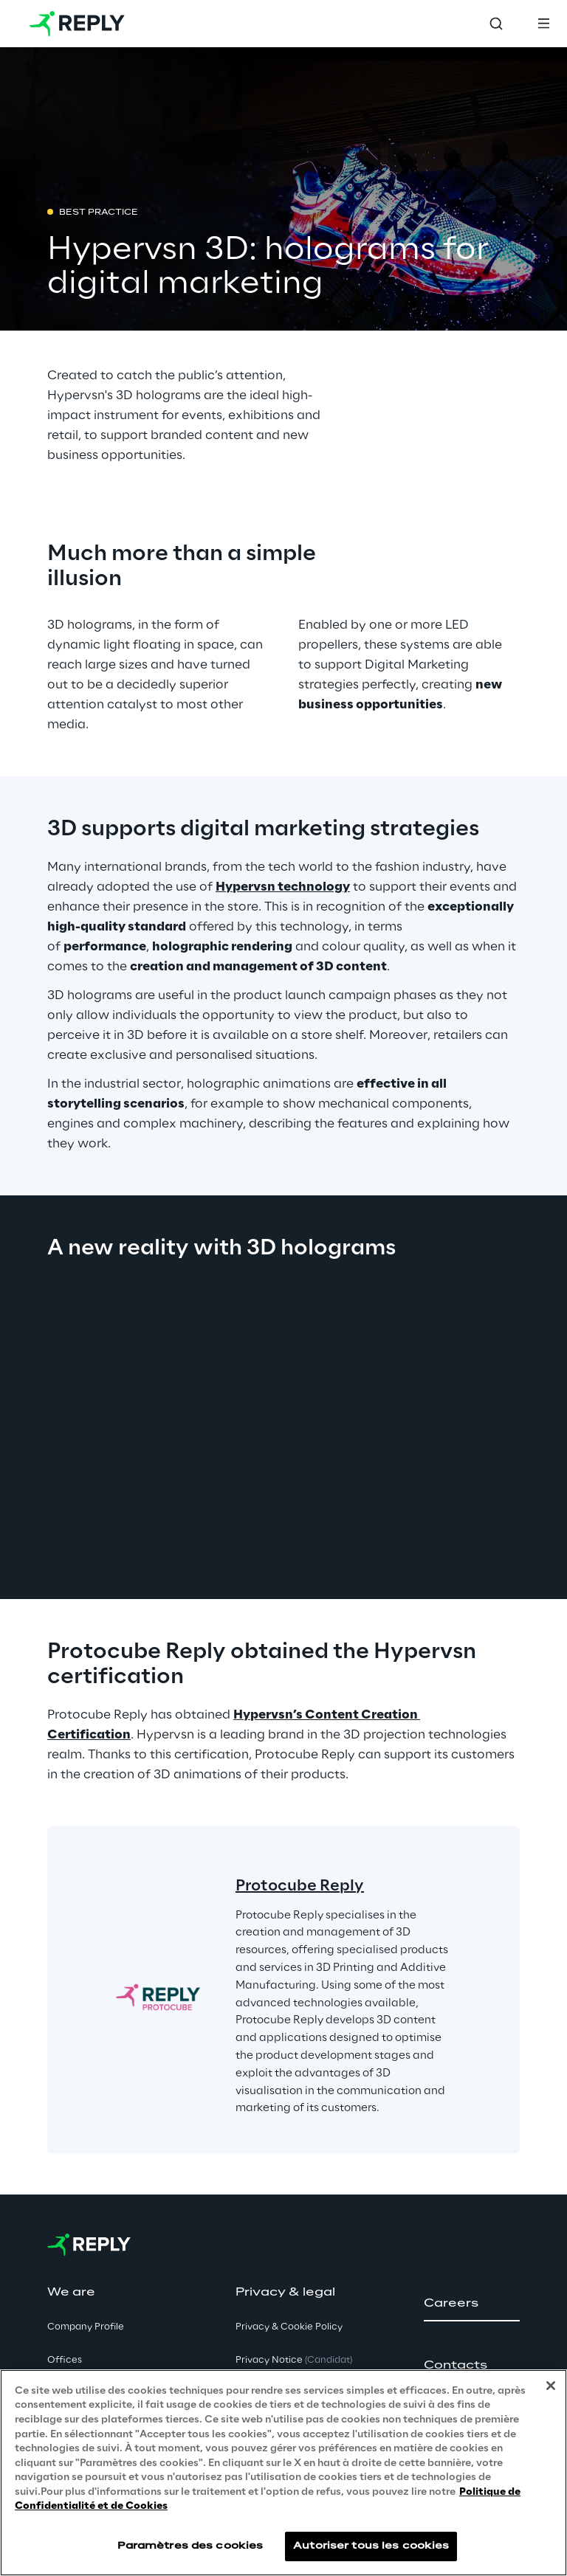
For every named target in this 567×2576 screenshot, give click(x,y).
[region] (283, 2472)
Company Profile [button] (85, 2327)
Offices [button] (64, 2360)
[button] (472, 2303)
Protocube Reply (300, 1886)
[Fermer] (551, 2385)
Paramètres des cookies (190, 2546)
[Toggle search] (496, 23)
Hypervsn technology (283, 887)
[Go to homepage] (77, 23)
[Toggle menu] (543, 23)
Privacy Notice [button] (294, 2360)
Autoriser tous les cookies (371, 2546)
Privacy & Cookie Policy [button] (289, 2327)
